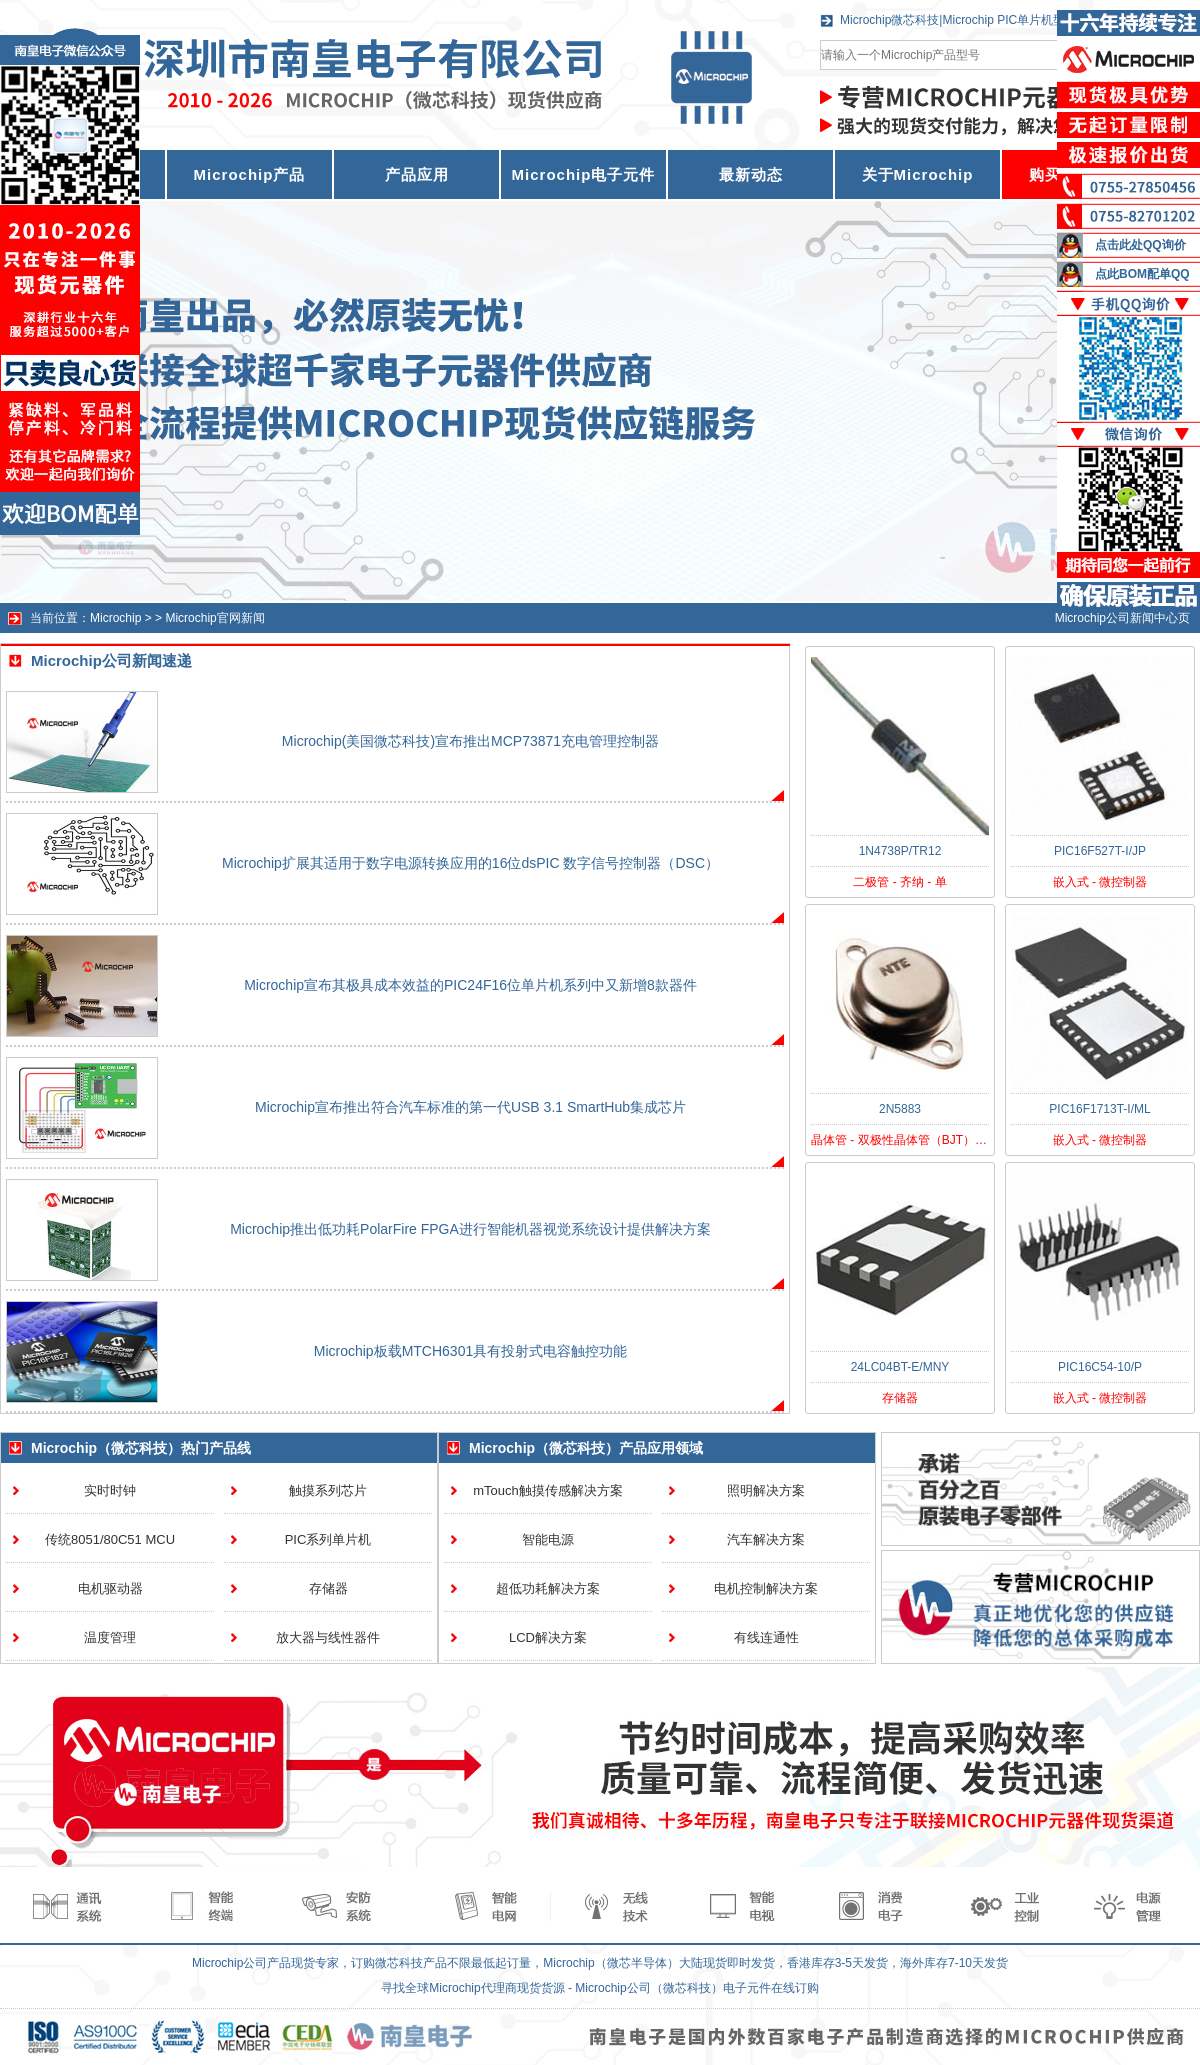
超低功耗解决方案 (548, 1588)
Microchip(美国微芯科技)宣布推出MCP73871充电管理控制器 (470, 741)
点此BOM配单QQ (1142, 274)
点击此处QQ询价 (1140, 245)
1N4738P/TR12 (900, 851)
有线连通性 (766, 1637)
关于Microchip (918, 174)
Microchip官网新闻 (214, 618)
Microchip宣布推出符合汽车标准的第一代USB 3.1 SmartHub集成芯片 (470, 1107)
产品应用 (417, 174)
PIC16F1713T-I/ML (1099, 1109)
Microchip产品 (250, 174)
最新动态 (751, 174)
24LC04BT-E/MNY (900, 1367)
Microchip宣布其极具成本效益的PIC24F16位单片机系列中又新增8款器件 (470, 985)
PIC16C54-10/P (1100, 1367)
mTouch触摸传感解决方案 (548, 1490)
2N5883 (900, 1109)
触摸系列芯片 (328, 1490)
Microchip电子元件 (584, 174)
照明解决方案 (766, 1490)
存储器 (328, 1588)
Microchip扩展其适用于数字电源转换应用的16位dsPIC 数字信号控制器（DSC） (470, 863)
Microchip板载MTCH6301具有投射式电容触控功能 (470, 1351)
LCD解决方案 (548, 1637)
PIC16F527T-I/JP (1100, 851)
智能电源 (548, 1539)
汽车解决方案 (766, 1539)
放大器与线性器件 (328, 1637)
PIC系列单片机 (328, 1539)
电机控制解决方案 (766, 1588)
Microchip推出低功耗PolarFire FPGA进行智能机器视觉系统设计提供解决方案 (470, 1229)
